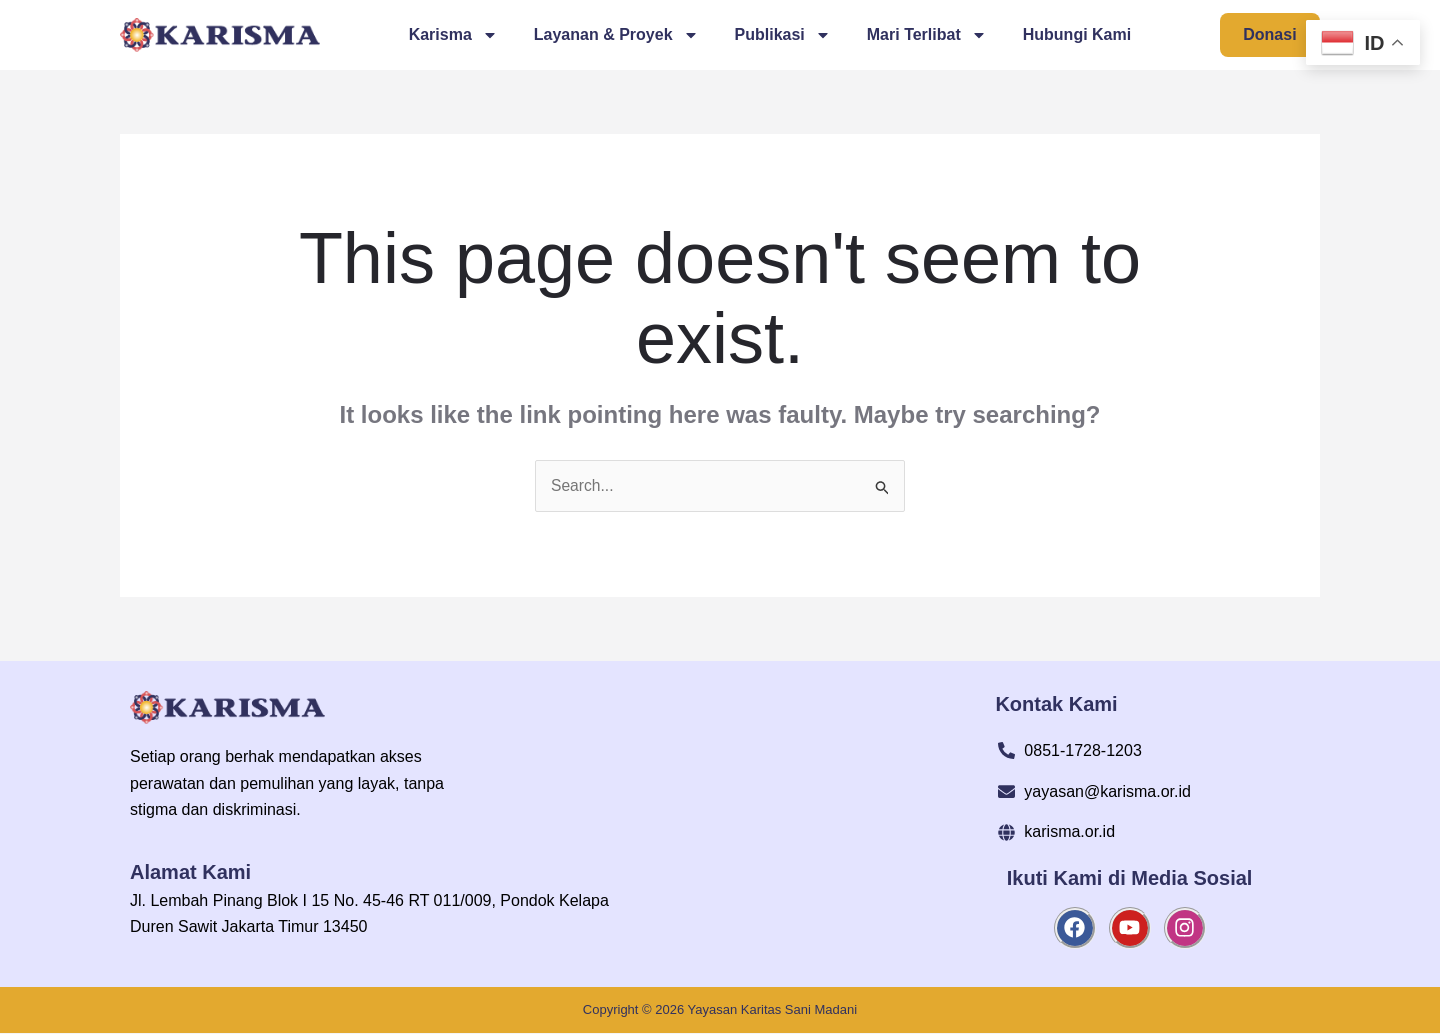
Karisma (452, 35)
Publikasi (782, 35)
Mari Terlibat (926, 35)
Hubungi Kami (1076, 34)
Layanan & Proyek (615, 35)
